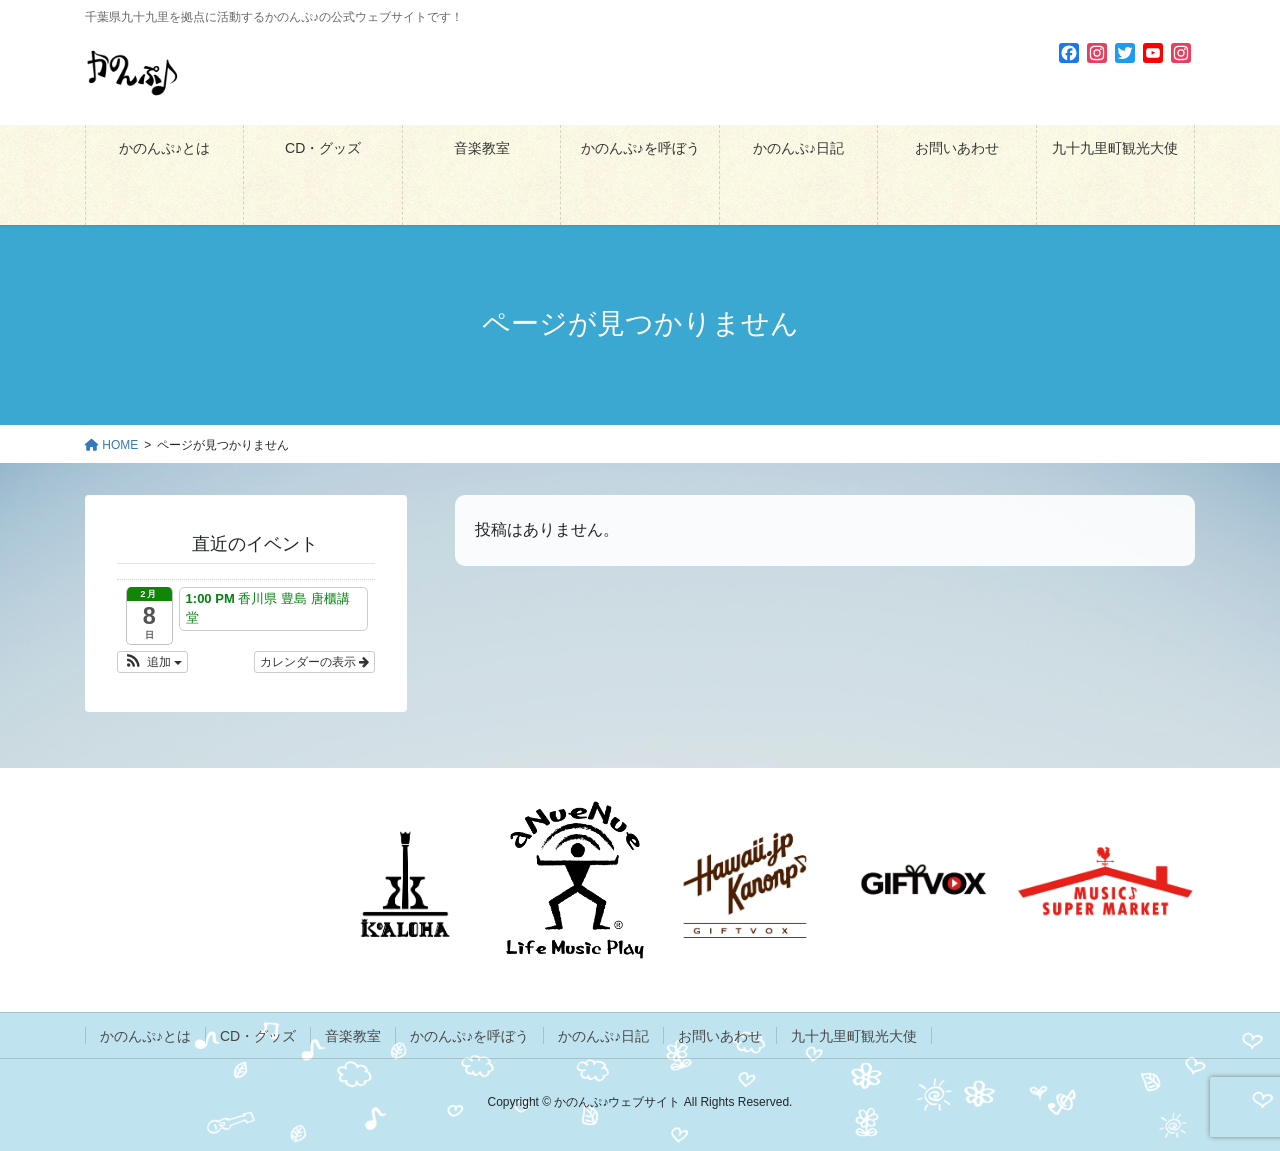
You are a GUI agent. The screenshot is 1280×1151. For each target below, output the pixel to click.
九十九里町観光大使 (854, 1036)
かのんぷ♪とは (145, 1036)
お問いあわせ (720, 1036)
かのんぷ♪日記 (603, 1036)
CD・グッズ (258, 1036)
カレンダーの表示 (314, 662)
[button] (152, 662)
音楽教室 (353, 1036)
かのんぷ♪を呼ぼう (469, 1036)
